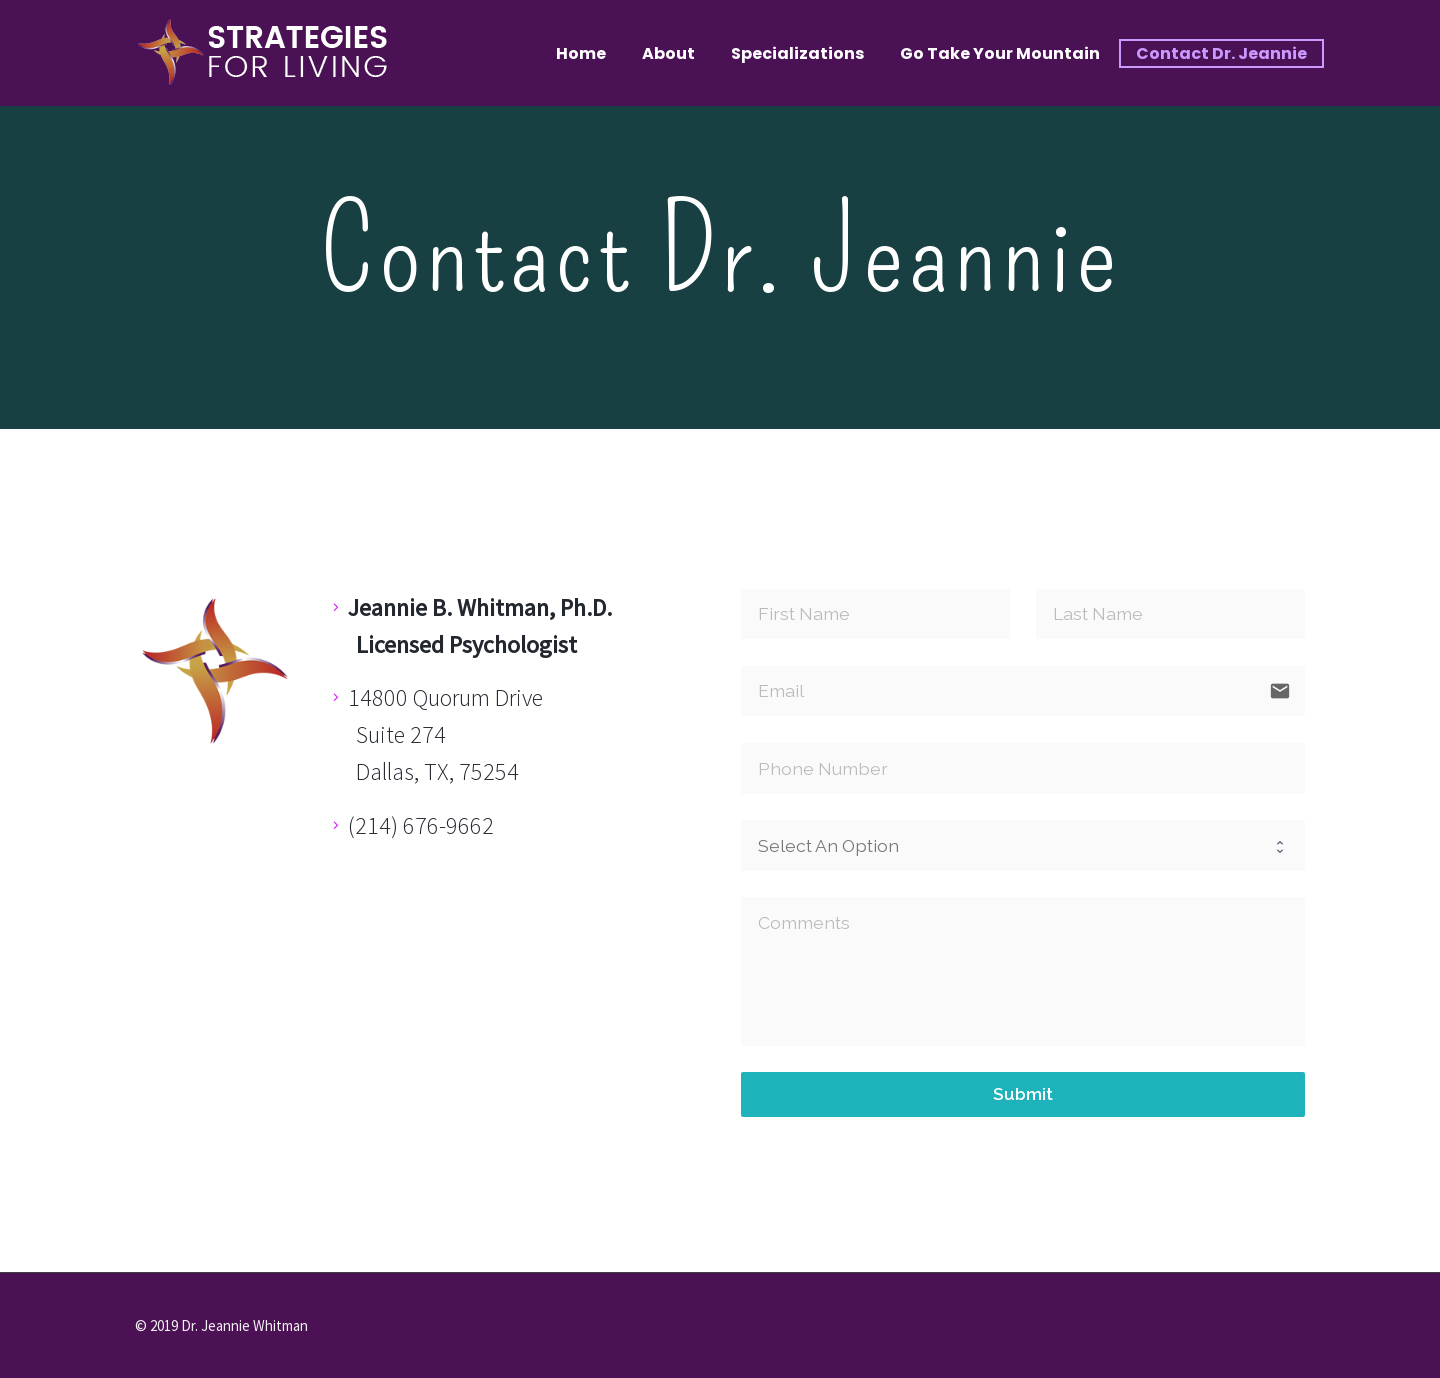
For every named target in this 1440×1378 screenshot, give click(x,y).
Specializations (797, 53)
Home (581, 53)
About (668, 53)
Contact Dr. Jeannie (1221, 53)
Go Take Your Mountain (1000, 53)
